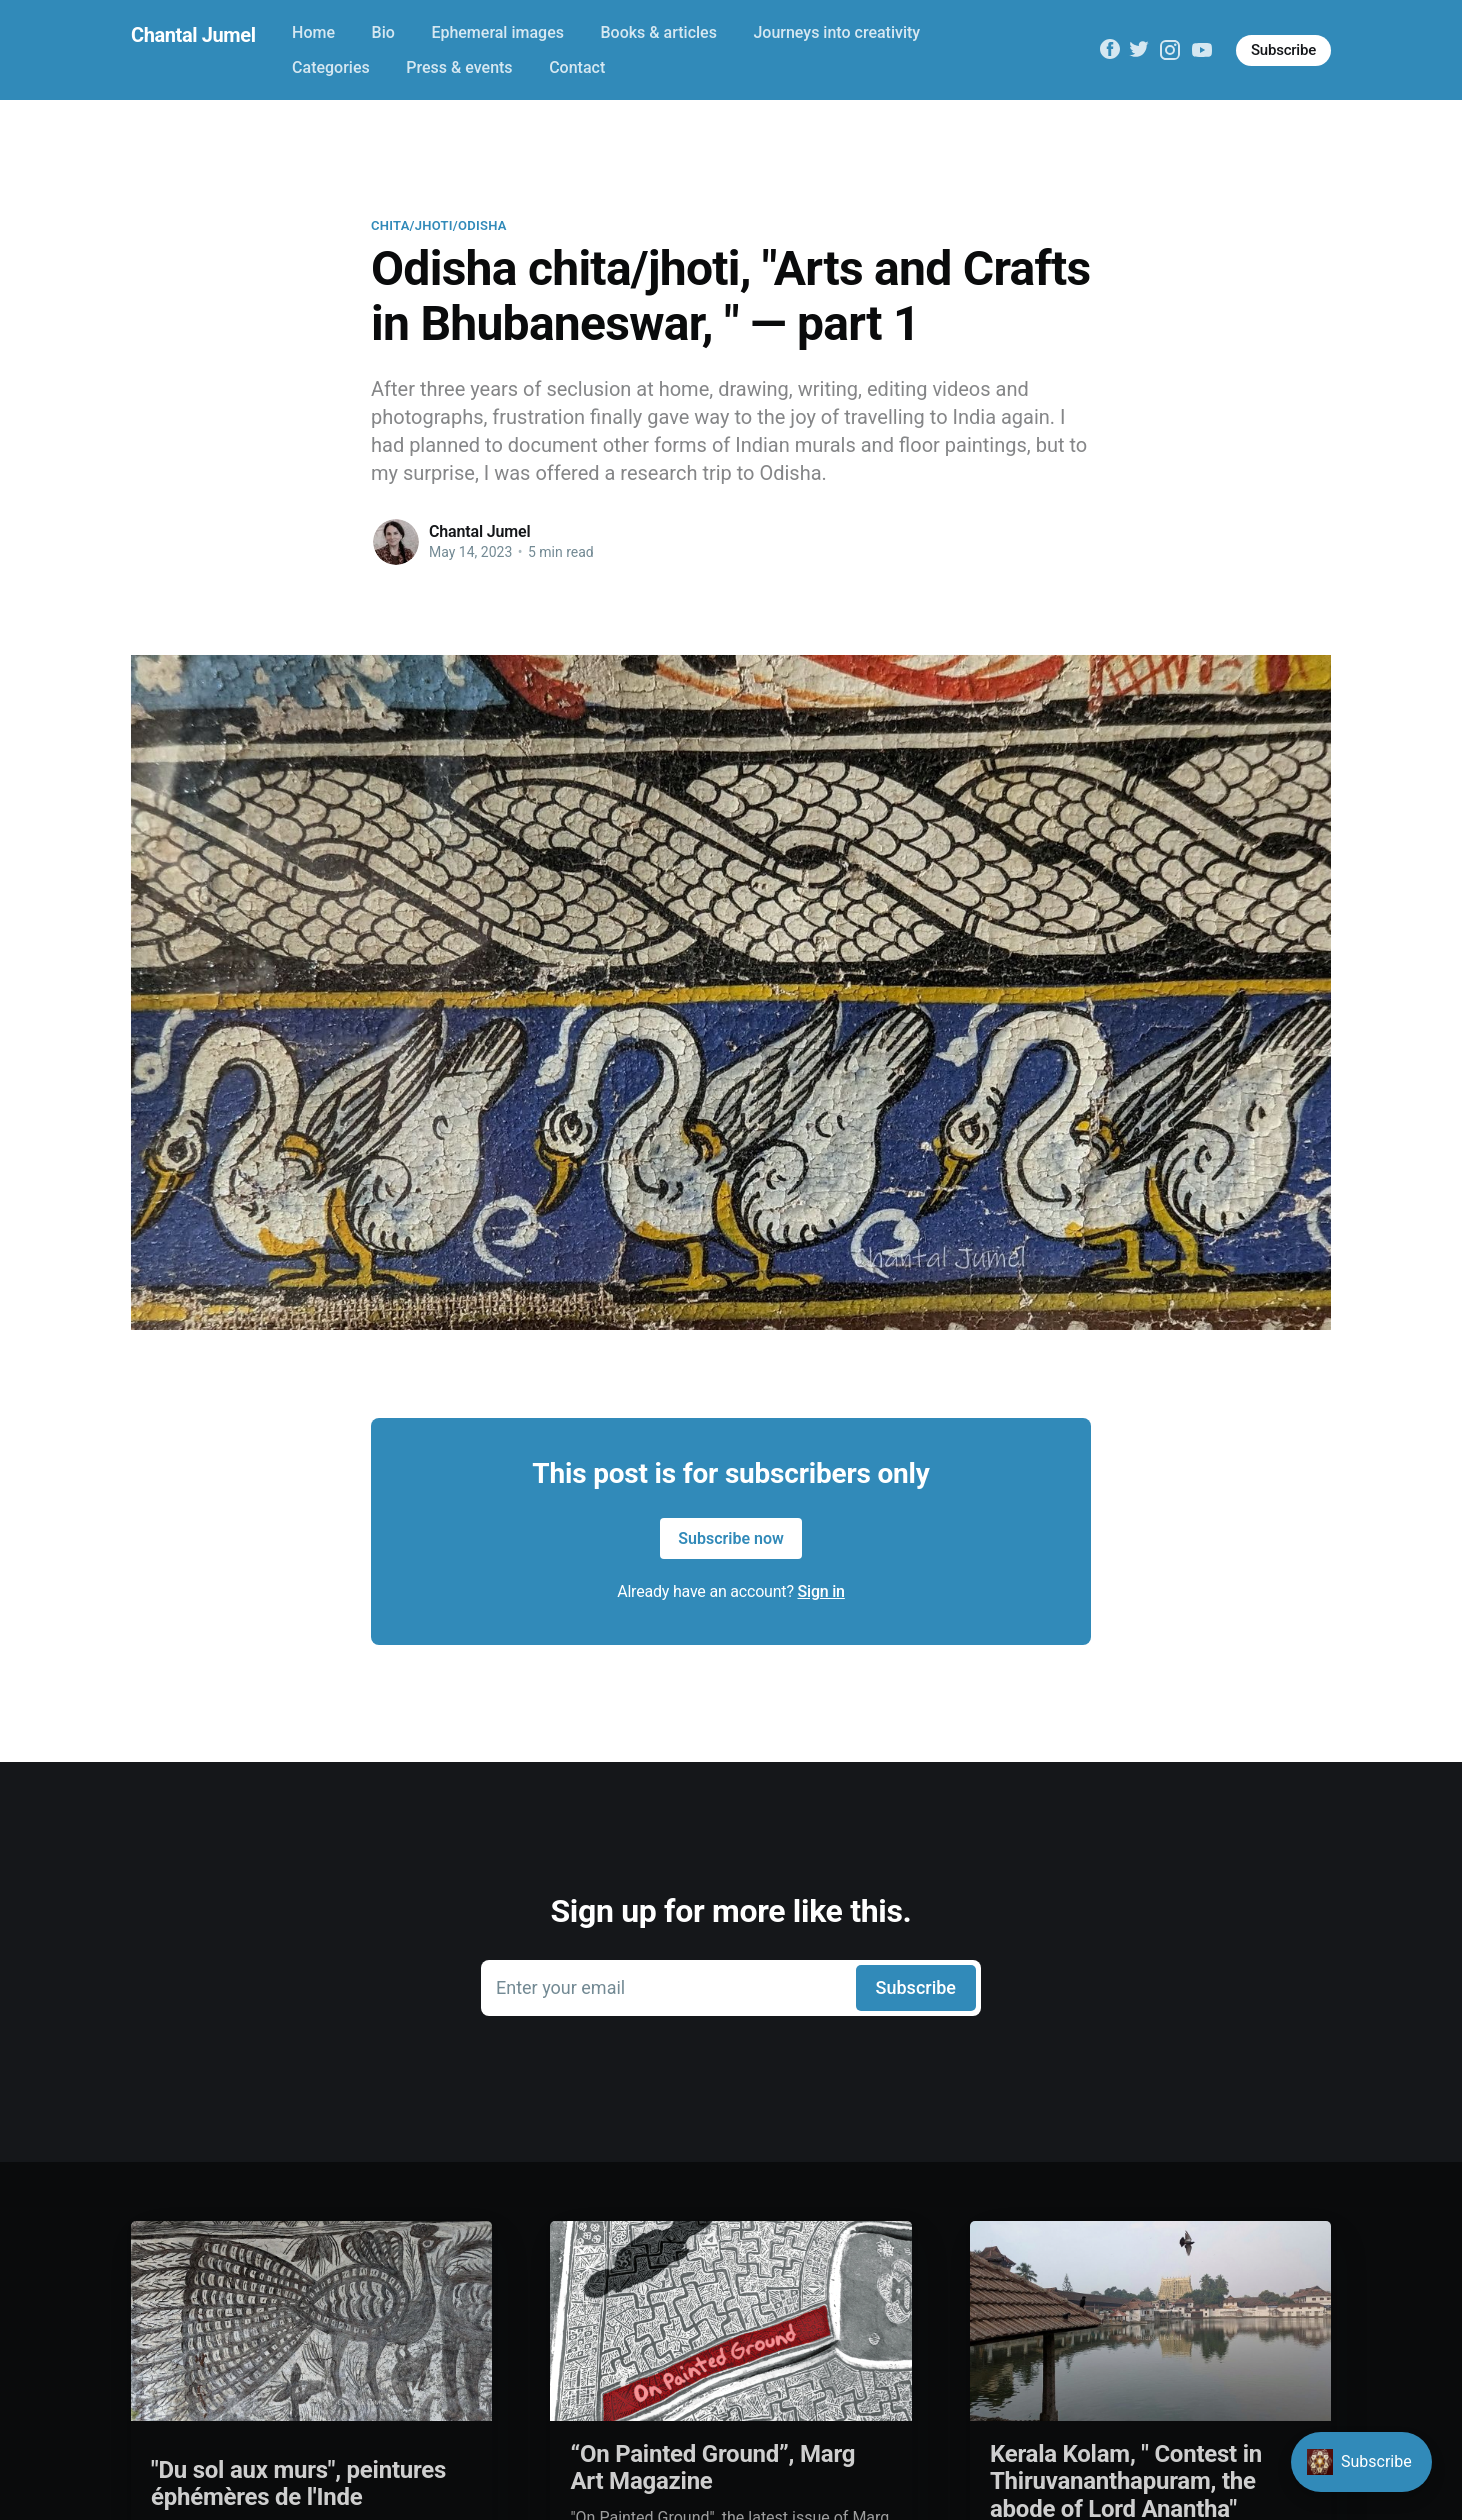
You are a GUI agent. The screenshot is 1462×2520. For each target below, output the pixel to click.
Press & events (459, 67)
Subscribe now (731, 1538)
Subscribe (1283, 50)
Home (313, 32)
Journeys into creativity (836, 32)
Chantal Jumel (193, 35)
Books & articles (659, 32)
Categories (331, 67)
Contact (577, 67)
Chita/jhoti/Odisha (439, 225)
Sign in (821, 1591)
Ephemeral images (497, 32)
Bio (383, 32)
